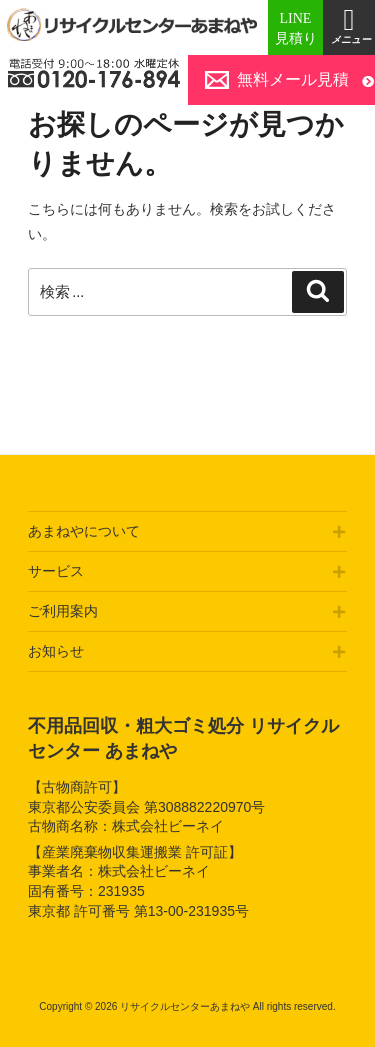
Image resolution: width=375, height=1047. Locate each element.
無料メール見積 (293, 79)
